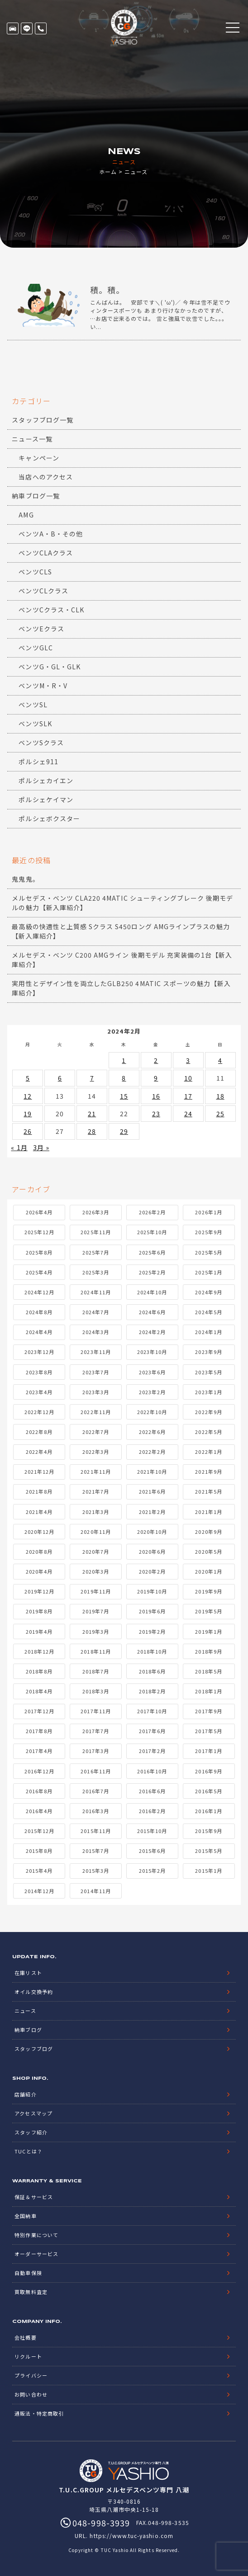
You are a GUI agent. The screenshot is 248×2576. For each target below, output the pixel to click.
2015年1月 (208, 1870)
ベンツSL (33, 704)
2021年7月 (95, 1491)
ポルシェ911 (38, 761)
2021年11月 (95, 1471)
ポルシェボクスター (49, 818)
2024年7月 (95, 1312)
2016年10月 (152, 1771)
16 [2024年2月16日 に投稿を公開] (156, 1095)
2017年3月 (95, 1750)
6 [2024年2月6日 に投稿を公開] (60, 1077)
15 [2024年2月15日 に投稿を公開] (124, 1095)
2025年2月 (152, 1272)
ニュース (25, 2010)
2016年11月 (95, 1771)
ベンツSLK (35, 723)
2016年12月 (39, 1771)
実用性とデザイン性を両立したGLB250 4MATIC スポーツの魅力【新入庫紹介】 (121, 988)
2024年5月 (208, 1312)
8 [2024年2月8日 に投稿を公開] (124, 1077)
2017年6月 (152, 1731)
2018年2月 (152, 1691)
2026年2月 (152, 1212)
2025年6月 (152, 1252)
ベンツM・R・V (43, 685)
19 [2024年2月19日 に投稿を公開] (28, 1113)
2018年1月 (208, 1691)
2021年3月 (95, 1511)
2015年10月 (152, 1830)
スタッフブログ (33, 2048)
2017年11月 (95, 1711)
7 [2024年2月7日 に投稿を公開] (92, 1077)
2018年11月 (95, 1651)
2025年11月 (95, 1232)
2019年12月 (39, 1591)
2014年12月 (39, 1890)
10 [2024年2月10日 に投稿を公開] (188, 1077)
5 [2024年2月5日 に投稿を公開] (28, 1077)
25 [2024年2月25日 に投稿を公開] (220, 1113)
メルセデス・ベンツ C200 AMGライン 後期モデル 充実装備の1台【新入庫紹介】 (122, 959)
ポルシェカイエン (46, 780)
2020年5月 (208, 1551)
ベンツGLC (35, 647)
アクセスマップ (33, 2113)
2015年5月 (208, 1850)
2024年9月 (208, 1292)
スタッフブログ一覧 (42, 419)
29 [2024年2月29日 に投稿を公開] (124, 1131)
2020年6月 (152, 1551)
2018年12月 (39, 1651)
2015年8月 (39, 1850)
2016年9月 (208, 1771)
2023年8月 (39, 1372)
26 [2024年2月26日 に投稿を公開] (28, 1131)
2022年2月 (152, 1451)
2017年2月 (152, 1750)
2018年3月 (95, 1691)
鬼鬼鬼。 (25, 879)
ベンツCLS (35, 571)
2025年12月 (39, 1232)
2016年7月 (95, 1791)
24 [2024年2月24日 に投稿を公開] (188, 1113)
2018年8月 (39, 1671)
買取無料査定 (30, 2291)
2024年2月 (152, 1331)
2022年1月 (208, 1451)
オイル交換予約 (33, 1991)
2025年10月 (152, 1232)
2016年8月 (39, 1791)
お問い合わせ (30, 2394)
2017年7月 (95, 1731)
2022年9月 (208, 1411)
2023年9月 (208, 1351)
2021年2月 (152, 1511)
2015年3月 (95, 1870)
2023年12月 (39, 1351)
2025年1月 (208, 1272)
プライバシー (30, 2375)
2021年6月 (152, 1491)
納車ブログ (28, 2029)
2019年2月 (152, 1631)
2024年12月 (39, 1292)
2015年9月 (208, 1830)
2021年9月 (208, 1471)
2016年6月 (152, 1791)
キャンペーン (39, 457)
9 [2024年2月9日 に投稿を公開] (156, 1077)
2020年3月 (95, 1571)
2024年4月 (39, 1331)
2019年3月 (95, 1631)
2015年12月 (39, 1830)
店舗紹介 (25, 2094)
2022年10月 (152, 1411)
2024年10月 (152, 1292)
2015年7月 (95, 1850)
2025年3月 (95, 1272)
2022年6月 (152, 1431)
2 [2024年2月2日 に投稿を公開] (156, 1060)
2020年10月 (152, 1531)
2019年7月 (95, 1611)
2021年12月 (39, 1471)
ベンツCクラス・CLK (51, 609)
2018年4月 (39, 1691)
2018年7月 (95, 1671)
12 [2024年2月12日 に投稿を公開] (28, 1095)
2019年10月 (152, 1591)
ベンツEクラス (41, 628)
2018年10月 (152, 1651)
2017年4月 (39, 1750)
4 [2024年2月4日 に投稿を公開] (220, 1060)
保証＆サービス (33, 2196)
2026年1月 (208, 1212)
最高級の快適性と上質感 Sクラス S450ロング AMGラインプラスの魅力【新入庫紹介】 (121, 931)
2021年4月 (39, 1511)
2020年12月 (39, 1531)
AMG (26, 514)
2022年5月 (208, 1431)
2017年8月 (39, 1731)
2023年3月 (95, 1392)
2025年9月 (208, 1232)
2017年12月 (39, 1711)
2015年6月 (152, 1850)
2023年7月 (95, 1372)
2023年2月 (152, 1392)
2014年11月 (95, 1890)
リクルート (28, 2356)
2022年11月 (95, 1411)
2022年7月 (95, 1431)
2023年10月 (152, 1351)
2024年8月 (39, 1312)
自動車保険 (28, 2272)
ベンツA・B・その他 (51, 533)
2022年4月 (39, 1451)
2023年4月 (39, 1392)
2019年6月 (152, 1611)
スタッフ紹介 (30, 2132)
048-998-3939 (41, 28)
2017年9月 (208, 1711)
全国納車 (25, 2215)
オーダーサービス (36, 2253)
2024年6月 (152, 1312)
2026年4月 (39, 1212)
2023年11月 (95, 1351)
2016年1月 (208, 1810)
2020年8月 (39, 1551)
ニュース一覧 (32, 438)
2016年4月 (39, 1810)
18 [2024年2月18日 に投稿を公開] (220, 1095)
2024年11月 (95, 1292)
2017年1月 (208, 1750)
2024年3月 (95, 1331)
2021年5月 (208, 1491)
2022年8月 (39, 1431)
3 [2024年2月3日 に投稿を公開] (188, 1060)
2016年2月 (152, 1810)
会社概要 (25, 2337)
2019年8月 (39, 1611)
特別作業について (36, 2234)
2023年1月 (208, 1392)
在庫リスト (13, 28)
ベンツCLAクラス (45, 552)
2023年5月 (208, 1372)
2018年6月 (152, 1671)
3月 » (41, 1147)
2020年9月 (208, 1531)
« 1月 (19, 1147)
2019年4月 (39, 1631)
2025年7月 (95, 1252)
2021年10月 (152, 1471)
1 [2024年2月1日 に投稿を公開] (124, 1060)
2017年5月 (208, 1731)
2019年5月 (208, 1611)
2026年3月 (95, 1212)
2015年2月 (152, 1870)
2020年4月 (39, 1571)
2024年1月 (208, 1331)
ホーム (108, 171)
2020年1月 (208, 1571)
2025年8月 (39, 1252)
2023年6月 (152, 1372)
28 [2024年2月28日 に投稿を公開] (92, 1131)
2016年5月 (208, 1791)
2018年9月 (208, 1651)
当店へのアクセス (45, 476)
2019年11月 (95, 1591)
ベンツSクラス (41, 742)
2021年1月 (208, 1511)
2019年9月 (208, 1591)
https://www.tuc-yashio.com (131, 2535)
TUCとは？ (28, 2151)
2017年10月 (152, 1711)
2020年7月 (95, 1551)
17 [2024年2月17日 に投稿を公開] (188, 1095)
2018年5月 (208, 1671)
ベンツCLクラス (43, 590)
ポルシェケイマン (46, 799)
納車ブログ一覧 (35, 495)
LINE (27, 28)
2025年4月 (39, 1272)
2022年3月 (95, 1451)
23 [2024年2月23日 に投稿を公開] (156, 1113)
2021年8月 (39, 1491)
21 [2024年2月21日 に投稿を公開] (92, 1113)
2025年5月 (208, 1252)
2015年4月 (39, 1870)
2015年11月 (95, 1830)
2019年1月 (208, 1631)
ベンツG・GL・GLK (50, 666)
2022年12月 (39, 1411)
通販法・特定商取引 (38, 2413)
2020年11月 (95, 1531)
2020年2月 (152, 1571)
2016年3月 (95, 1810)
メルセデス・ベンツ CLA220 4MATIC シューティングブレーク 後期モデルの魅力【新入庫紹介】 (122, 902)
